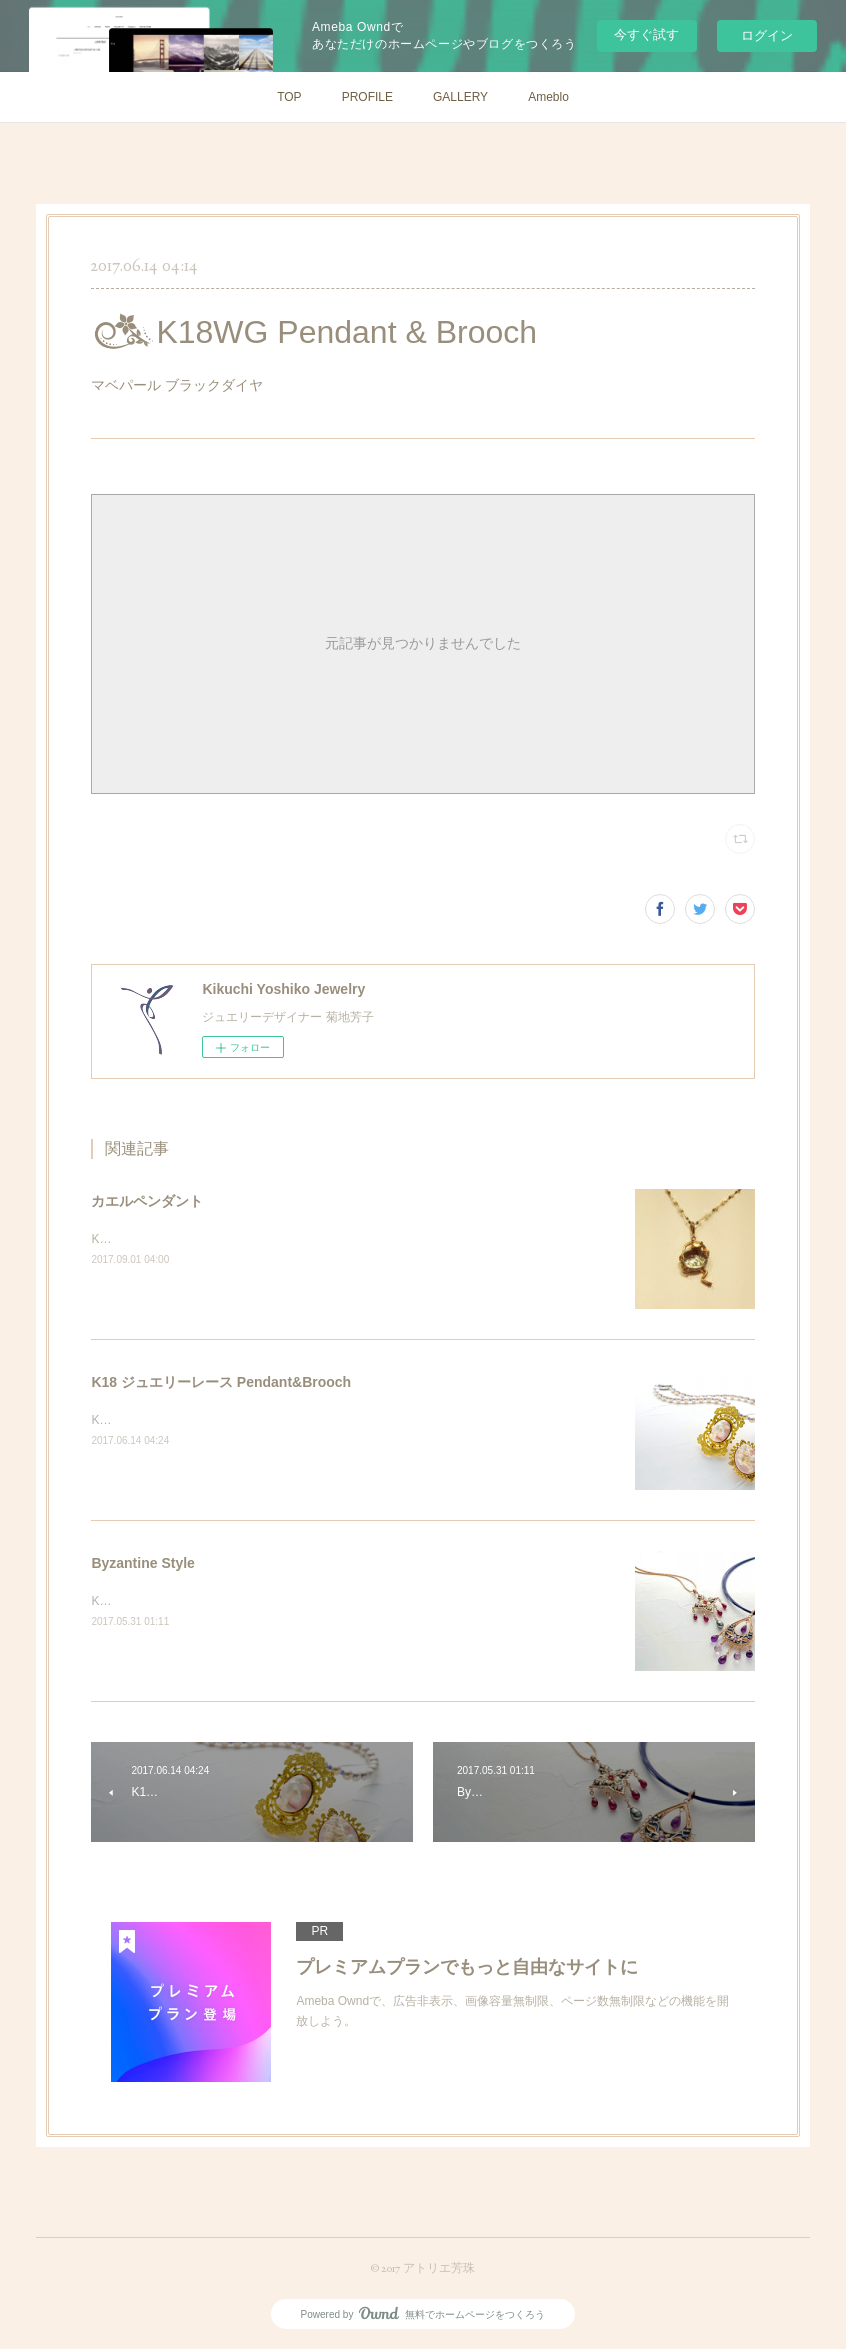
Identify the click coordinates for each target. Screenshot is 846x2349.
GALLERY (460, 97)
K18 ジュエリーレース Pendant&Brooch (221, 1382)
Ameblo (548, 97)
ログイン (767, 35)
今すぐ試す (646, 34)
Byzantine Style (142, 1563)
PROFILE (367, 97)
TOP (289, 97)
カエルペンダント (147, 1201)
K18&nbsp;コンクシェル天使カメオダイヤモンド (222, 1420)
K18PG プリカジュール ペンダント (185, 1601)
